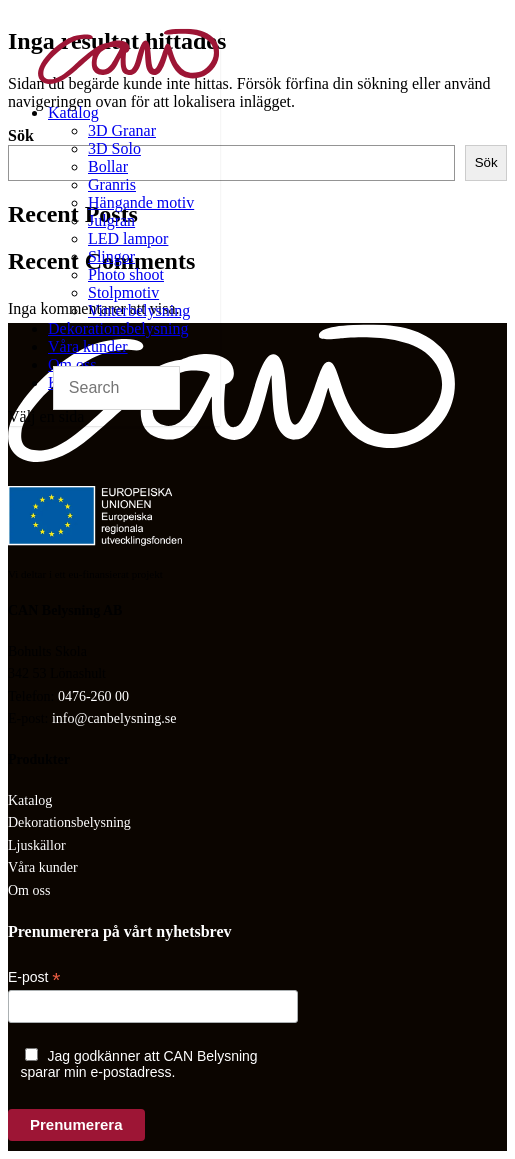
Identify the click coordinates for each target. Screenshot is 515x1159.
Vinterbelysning (139, 310)
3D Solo (114, 148)
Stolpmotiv (123, 292)
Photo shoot (126, 274)
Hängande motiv (141, 202)
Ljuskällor (37, 845)
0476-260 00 (93, 696)
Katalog (73, 112)
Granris (112, 184)
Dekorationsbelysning (118, 328)
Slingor (111, 256)
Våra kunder (88, 346)
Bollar (108, 166)
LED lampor (128, 238)
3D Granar (122, 130)
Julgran (111, 220)
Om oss (72, 364)
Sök (486, 162)
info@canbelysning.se (114, 718)
